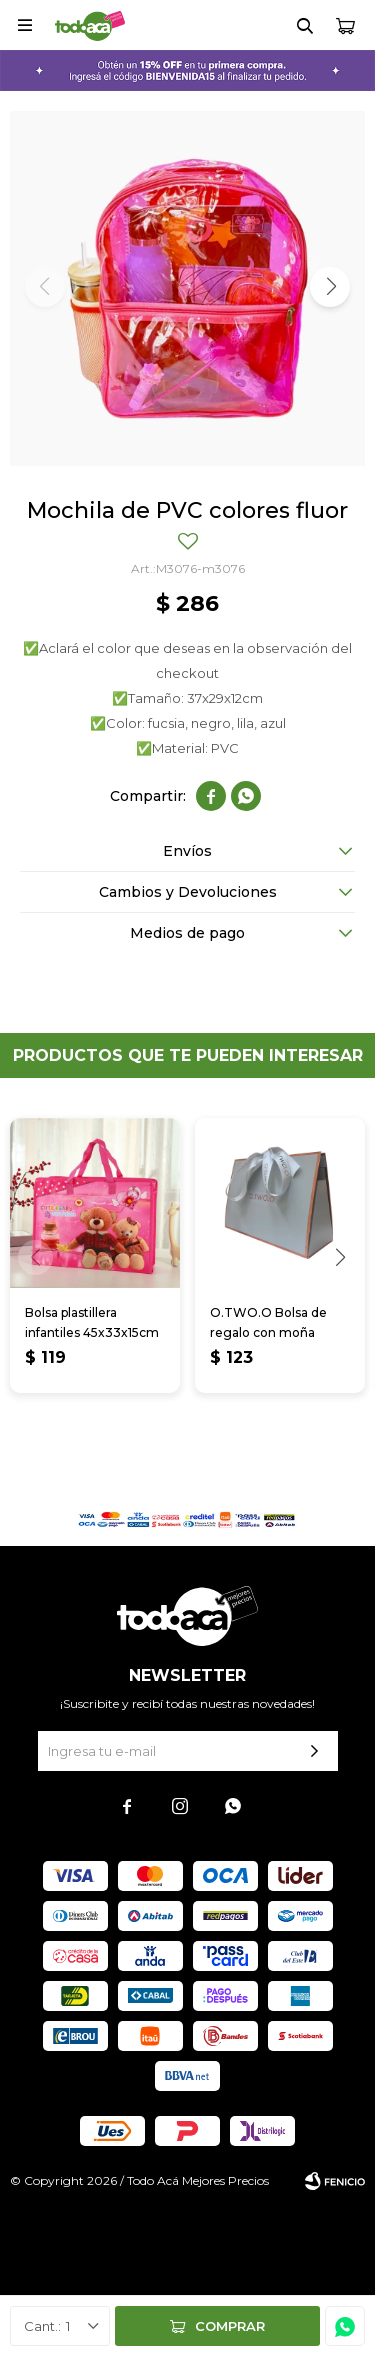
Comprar (230, 2326)
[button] (330, 287)
